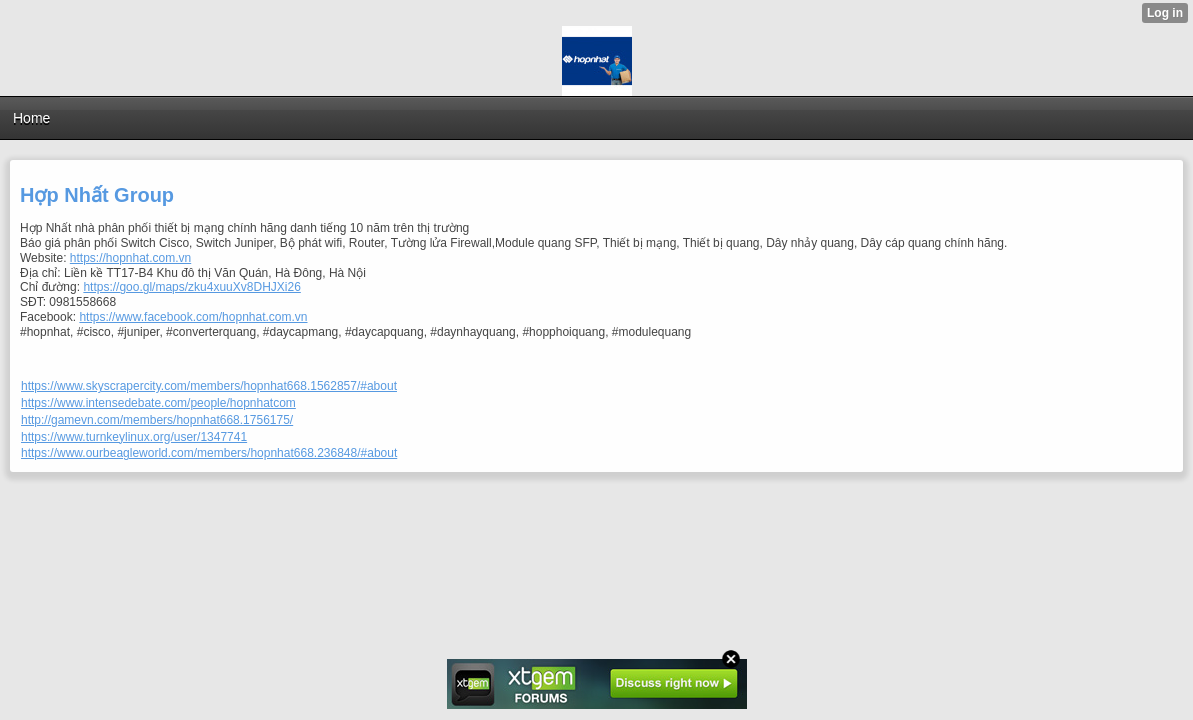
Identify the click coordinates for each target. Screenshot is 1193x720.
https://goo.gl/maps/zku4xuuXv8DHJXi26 (191, 287)
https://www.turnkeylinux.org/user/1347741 (134, 437)
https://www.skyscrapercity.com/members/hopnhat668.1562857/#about (209, 386)
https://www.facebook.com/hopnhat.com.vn (193, 317)
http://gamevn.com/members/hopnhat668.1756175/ (157, 420)
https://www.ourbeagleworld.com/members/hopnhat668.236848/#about (209, 453)
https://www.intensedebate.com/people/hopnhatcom (158, 403)
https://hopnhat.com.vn (130, 258)
